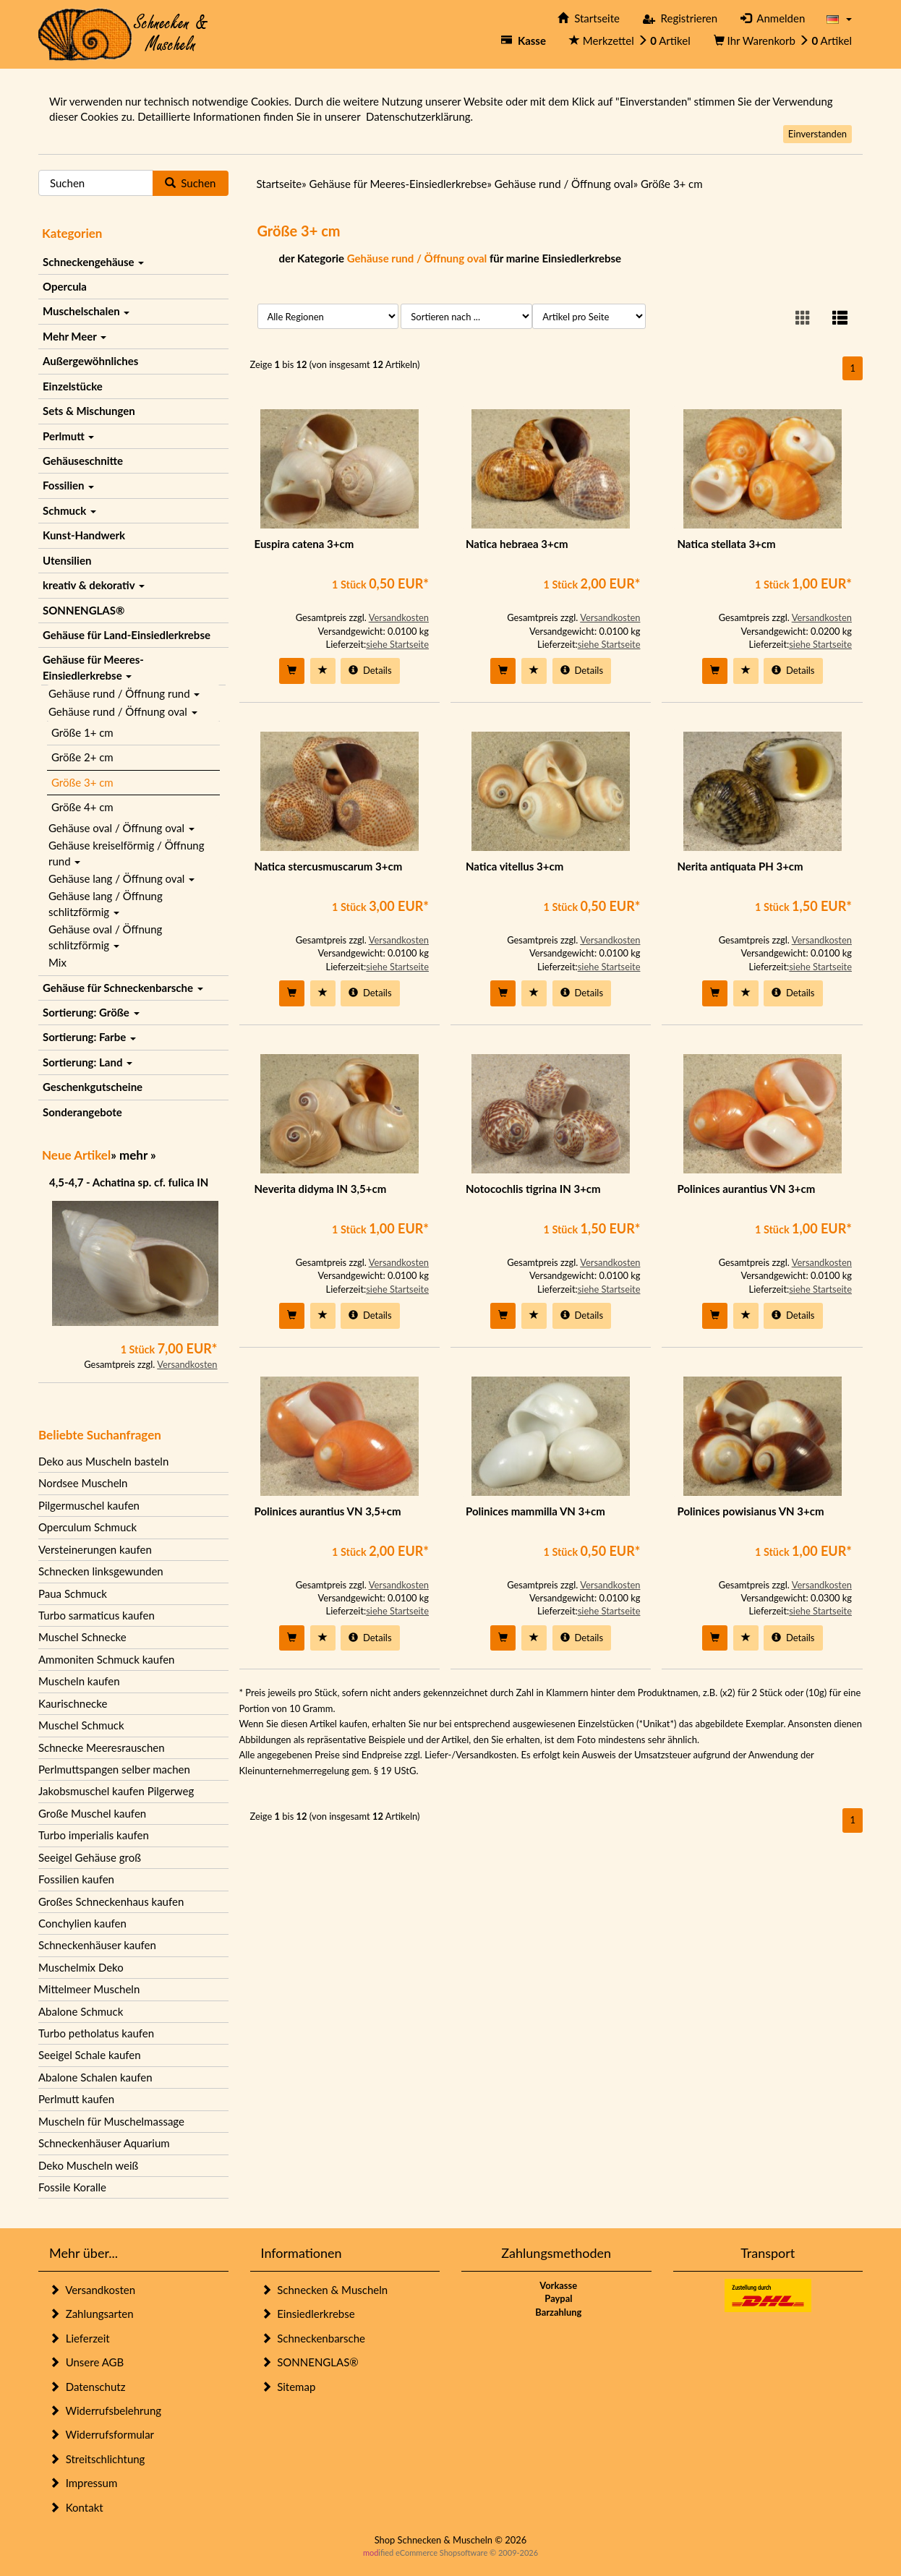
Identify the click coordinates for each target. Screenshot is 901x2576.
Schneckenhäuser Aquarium (104, 2142)
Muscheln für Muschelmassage (111, 2121)
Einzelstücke (73, 386)
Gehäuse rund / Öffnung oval (122, 711)
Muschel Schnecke (82, 1636)
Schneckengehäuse (93, 261)
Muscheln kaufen (79, 1680)
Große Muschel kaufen (92, 1813)
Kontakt (76, 2507)
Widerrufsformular (101, 2434)
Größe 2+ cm (82, 756)
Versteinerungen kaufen (95, 1549)
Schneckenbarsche (313, 2338)
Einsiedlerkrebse (308, 2313)
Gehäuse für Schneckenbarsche (123, 987)
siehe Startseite (397, 644)
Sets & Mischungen (89, 410)
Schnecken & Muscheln (324, 2289)
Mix (57, 962)
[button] (839, 18)
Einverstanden (817, 134)
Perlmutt (68, 435)
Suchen (190, 182)
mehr (133, 1155)
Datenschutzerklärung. (419, 116)
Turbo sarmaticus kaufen (96, 1615)
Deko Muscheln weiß (88, 2165)
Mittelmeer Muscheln (89, 1988)
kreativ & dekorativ (94, 584)
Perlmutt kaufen (76, 2098)
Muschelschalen (86, 310)
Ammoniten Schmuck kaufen (106, 1659)
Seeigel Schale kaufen (89, 2054)
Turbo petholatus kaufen (96, 2033)
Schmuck (69, 510)
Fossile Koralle (72, 2187)
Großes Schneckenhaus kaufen (111, 1901)
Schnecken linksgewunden (100, 1571)
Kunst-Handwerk (84, 535)
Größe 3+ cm (82, 782)
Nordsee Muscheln (82, 1482)
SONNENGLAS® (83, 610)
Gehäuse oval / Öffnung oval (121, 827)
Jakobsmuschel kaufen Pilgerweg (116, 1790)
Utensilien (67, 560)
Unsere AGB (86, 2362)
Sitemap (288, 2386)
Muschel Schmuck (81, 1725)
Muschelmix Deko (81, 1967)
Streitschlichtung (97, 2458)
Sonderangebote (82, 1111)
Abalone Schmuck (80, 2011)
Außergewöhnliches (90, 360)
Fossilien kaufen (76, 1879)
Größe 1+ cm (82, 732)
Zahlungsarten (91, 2313)
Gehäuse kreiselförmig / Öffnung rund (126, 853)
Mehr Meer (74, 336)
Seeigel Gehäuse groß (89, 1857)
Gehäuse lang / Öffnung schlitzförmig (105, 903)
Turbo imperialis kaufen (93, 1834)
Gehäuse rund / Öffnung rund (124, 693)
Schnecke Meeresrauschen (101, 1747)
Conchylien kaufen (82, 1923)
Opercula (65, 286)
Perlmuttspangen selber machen (114, 1769)
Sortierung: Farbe (89, 1036)
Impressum (83, 2482)
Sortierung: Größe (91, 1012)
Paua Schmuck (72, 1593)
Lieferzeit (79, 2338)
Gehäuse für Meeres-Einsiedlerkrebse (93, 667)
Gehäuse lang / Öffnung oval (121, 878)
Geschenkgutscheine (92, 1086)
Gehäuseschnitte (83, 460)
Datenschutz (87, 2386)
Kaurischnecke (72, 1703)
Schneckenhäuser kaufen (97, 1944)
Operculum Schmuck (87, 1526)
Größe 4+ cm (82, 806)
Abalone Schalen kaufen (95, 2077)
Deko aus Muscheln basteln (103, 1461)
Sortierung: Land (87, 1062)
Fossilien (68, 485)
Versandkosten (187, 1364)
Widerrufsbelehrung (105, 2410)
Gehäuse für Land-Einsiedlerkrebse (126, 634)
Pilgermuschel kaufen (89, 1505)
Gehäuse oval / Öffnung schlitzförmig (105, 937)
